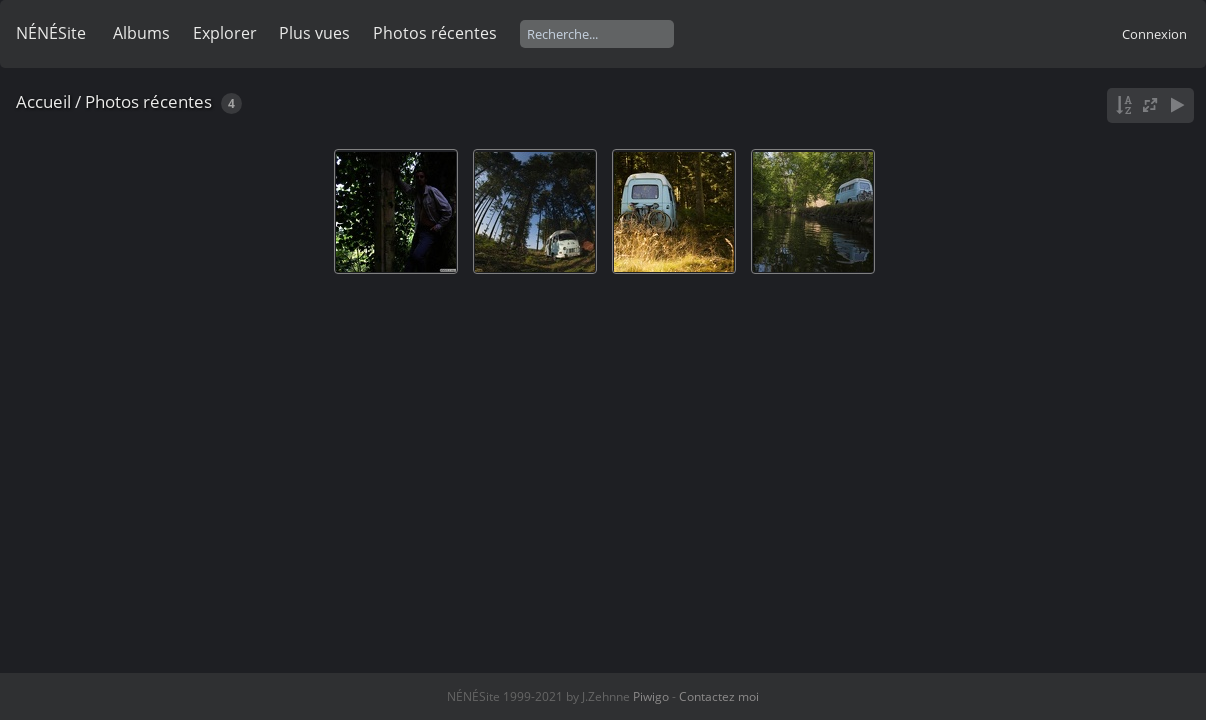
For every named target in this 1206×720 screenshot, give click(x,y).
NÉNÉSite (51, 33)
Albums (141, 33)
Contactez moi (719, 696)
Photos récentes (435, 33)
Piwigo (651, 696)
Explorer (225, 33)
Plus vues (314, 33)
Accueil (43, 101)
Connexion (1154, 34)
